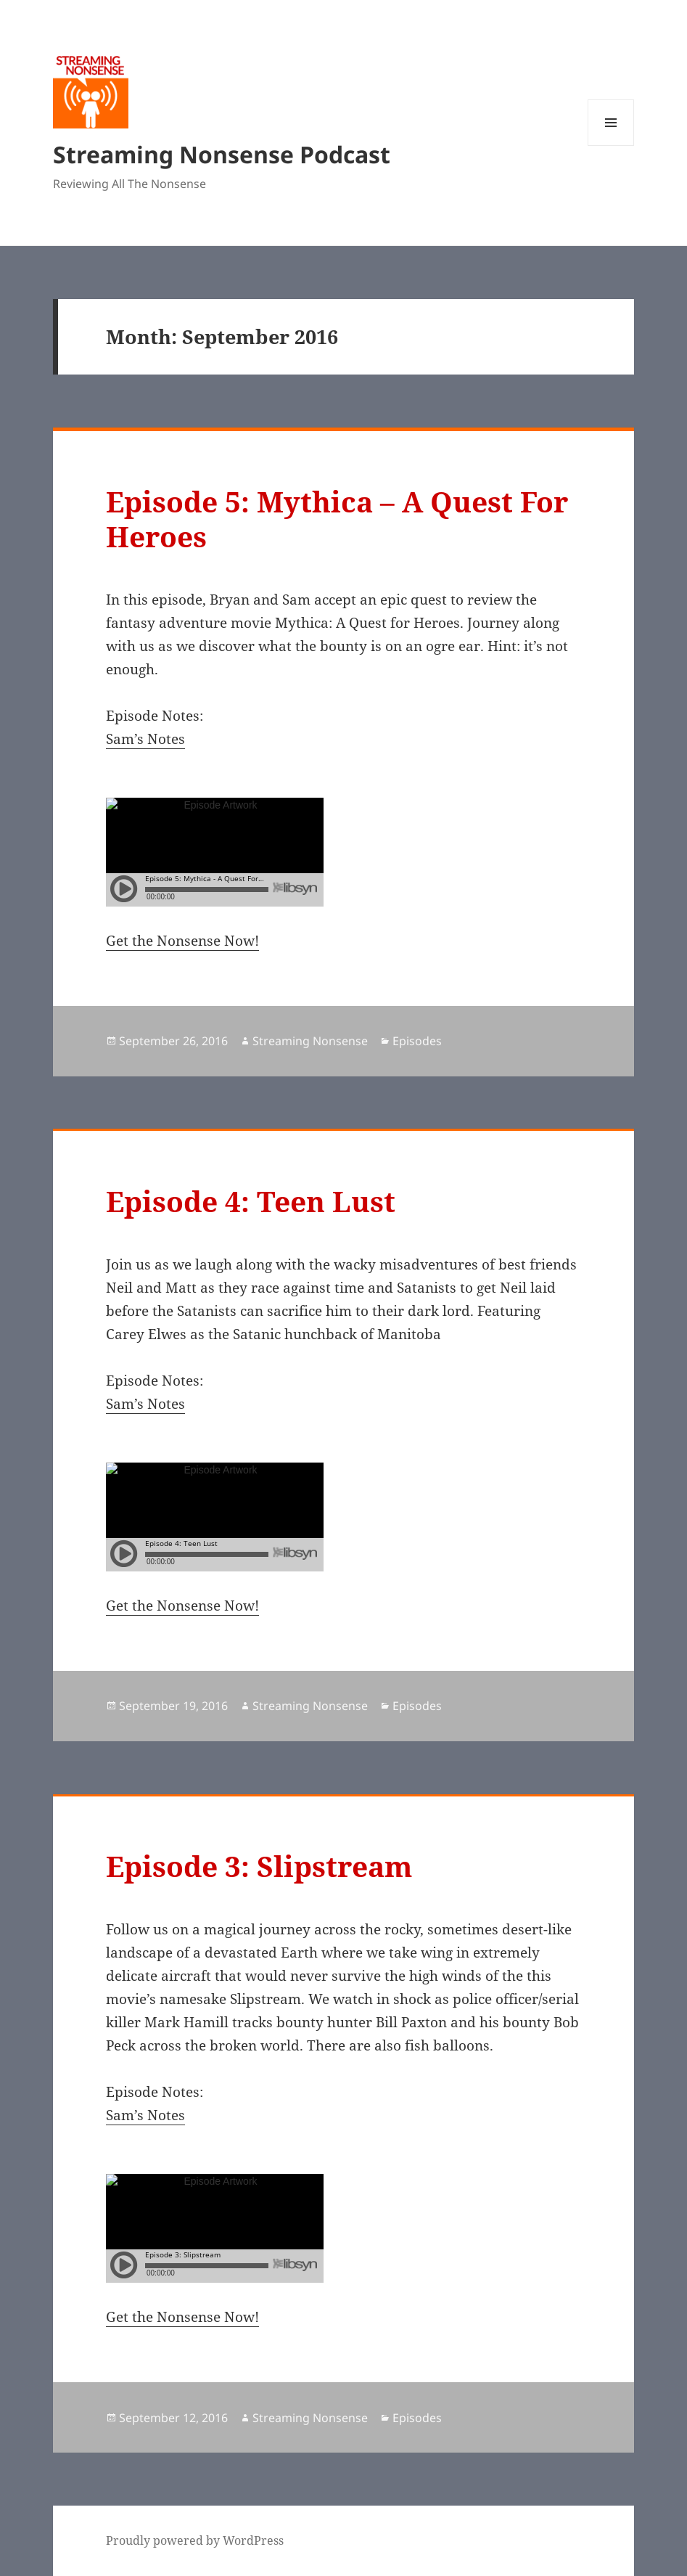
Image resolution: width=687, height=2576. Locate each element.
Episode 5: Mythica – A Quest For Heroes (337, 518)
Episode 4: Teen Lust (250, 1201)
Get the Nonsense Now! (182, 940)
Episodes (417, 1041)
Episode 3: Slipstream (259, 1866)
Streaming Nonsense (310, 1041)
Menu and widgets (611, 145)
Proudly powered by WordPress (195, 2540)
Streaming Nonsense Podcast (221, 154)
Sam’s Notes (145, 738)
